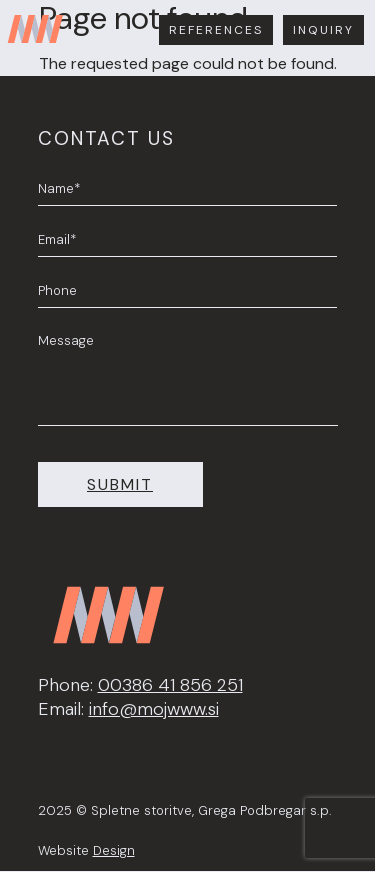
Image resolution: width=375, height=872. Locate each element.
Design (114, 850)
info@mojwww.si (154, 709)
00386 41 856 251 (170, 685)
